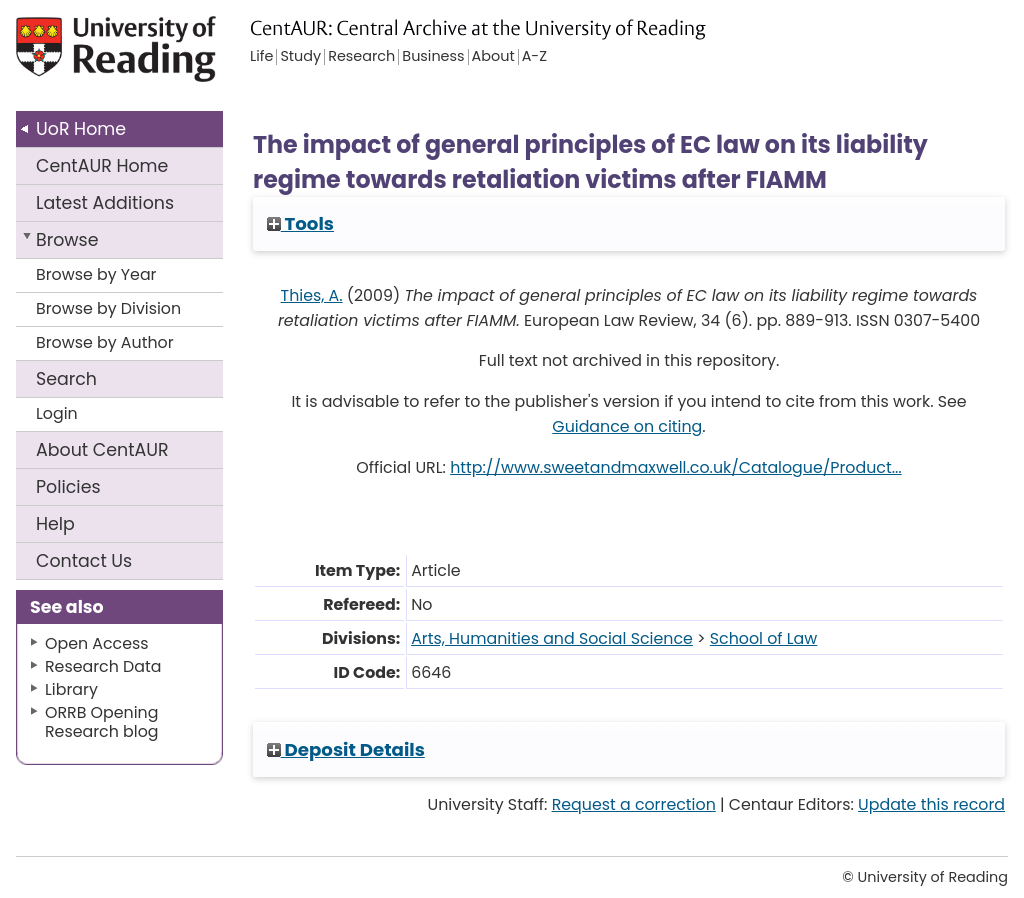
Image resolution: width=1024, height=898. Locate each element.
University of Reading (118, 57)
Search (66, 379)
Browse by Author (105, 342)
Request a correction (634, 804)
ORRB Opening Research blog (102, 722)
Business (433, 57)
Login (57, 413)
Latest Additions (105, 203)
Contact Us (84, 561)
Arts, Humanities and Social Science (552, 638)
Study (300, 57)
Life (261, 57)
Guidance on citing (627, 426)
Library (71, 689)
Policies (68, 487)
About (102, 450)
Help (55, 524)
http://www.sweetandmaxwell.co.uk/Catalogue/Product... (676, 467)
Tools (300, 223)
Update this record (931, 804)
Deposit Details (346, 749)
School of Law (764, 638)
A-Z (534, 57)
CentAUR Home (102, 166)
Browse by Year (96, 274)
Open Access (97, 643)
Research (361, 57)
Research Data (103, 666)
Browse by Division (108, 308)
